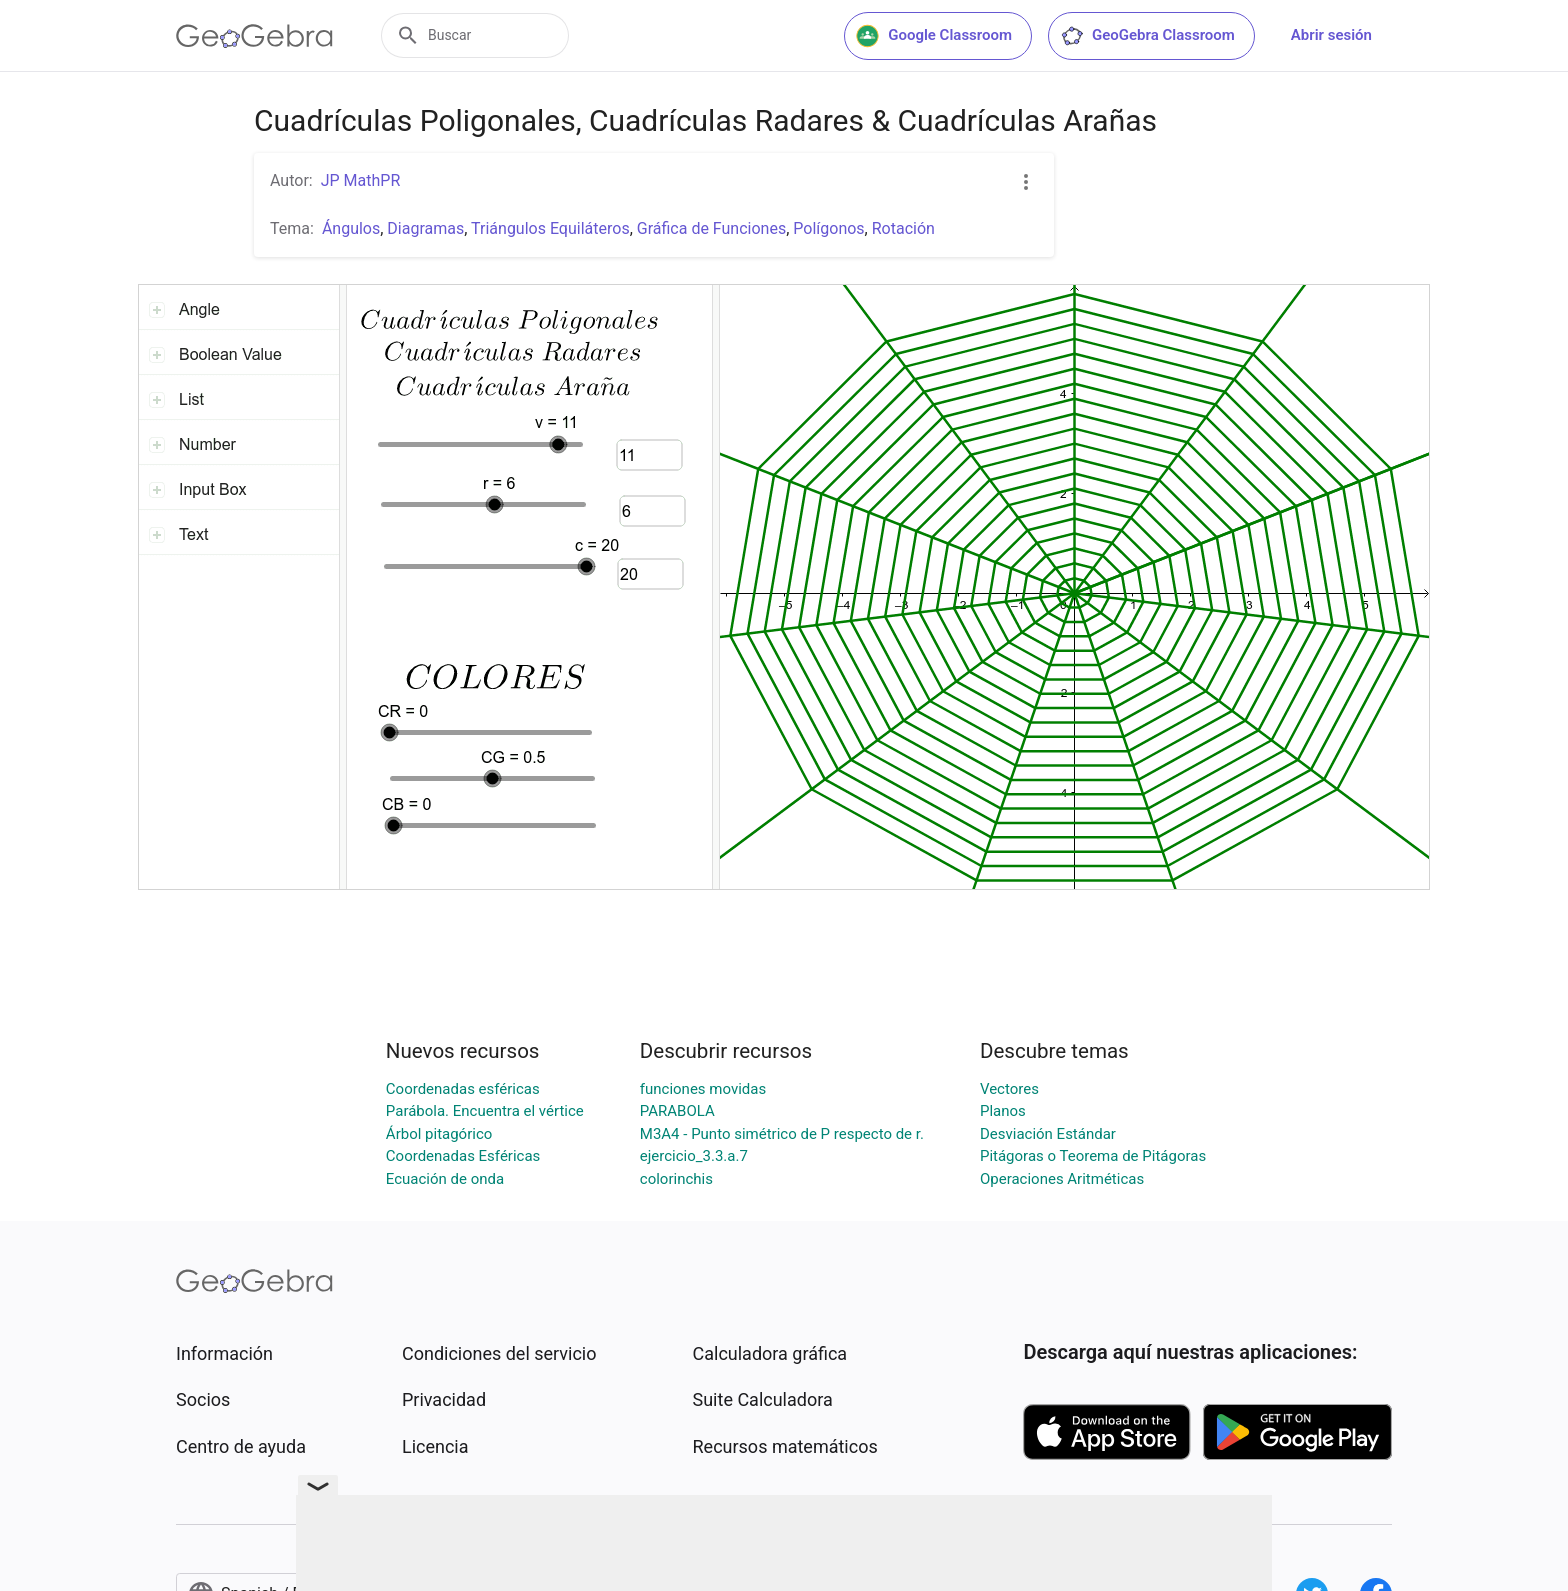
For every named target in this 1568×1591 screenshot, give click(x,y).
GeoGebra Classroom (1147, 36)
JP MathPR (361, 180)
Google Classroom (934, 36)
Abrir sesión (1331, 35)
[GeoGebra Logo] (254, 36)
